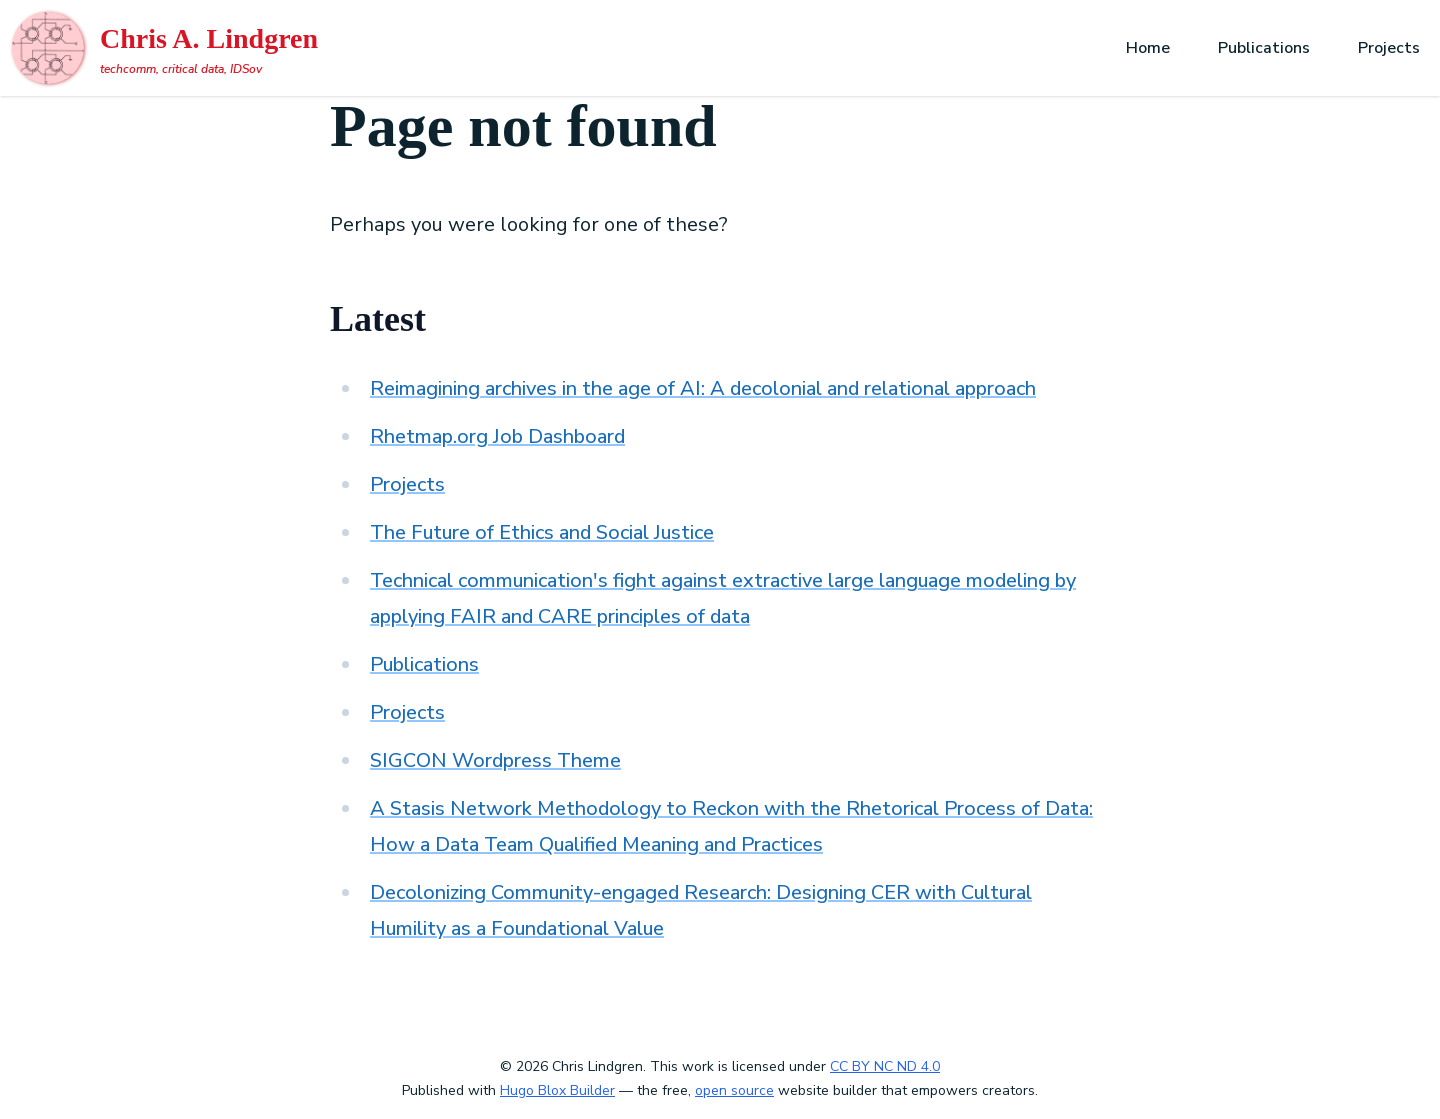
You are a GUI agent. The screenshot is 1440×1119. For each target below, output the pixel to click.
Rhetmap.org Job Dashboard (497, 436)
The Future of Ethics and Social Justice (542, 532)
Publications (1264, 48)
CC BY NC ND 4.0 (885, 1066)
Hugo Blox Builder (557, 1090)
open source (734, 1090)
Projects (1389, 48)
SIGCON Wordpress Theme (495, 760)
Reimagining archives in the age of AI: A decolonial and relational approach (703, 388)
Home (1148, 48)
